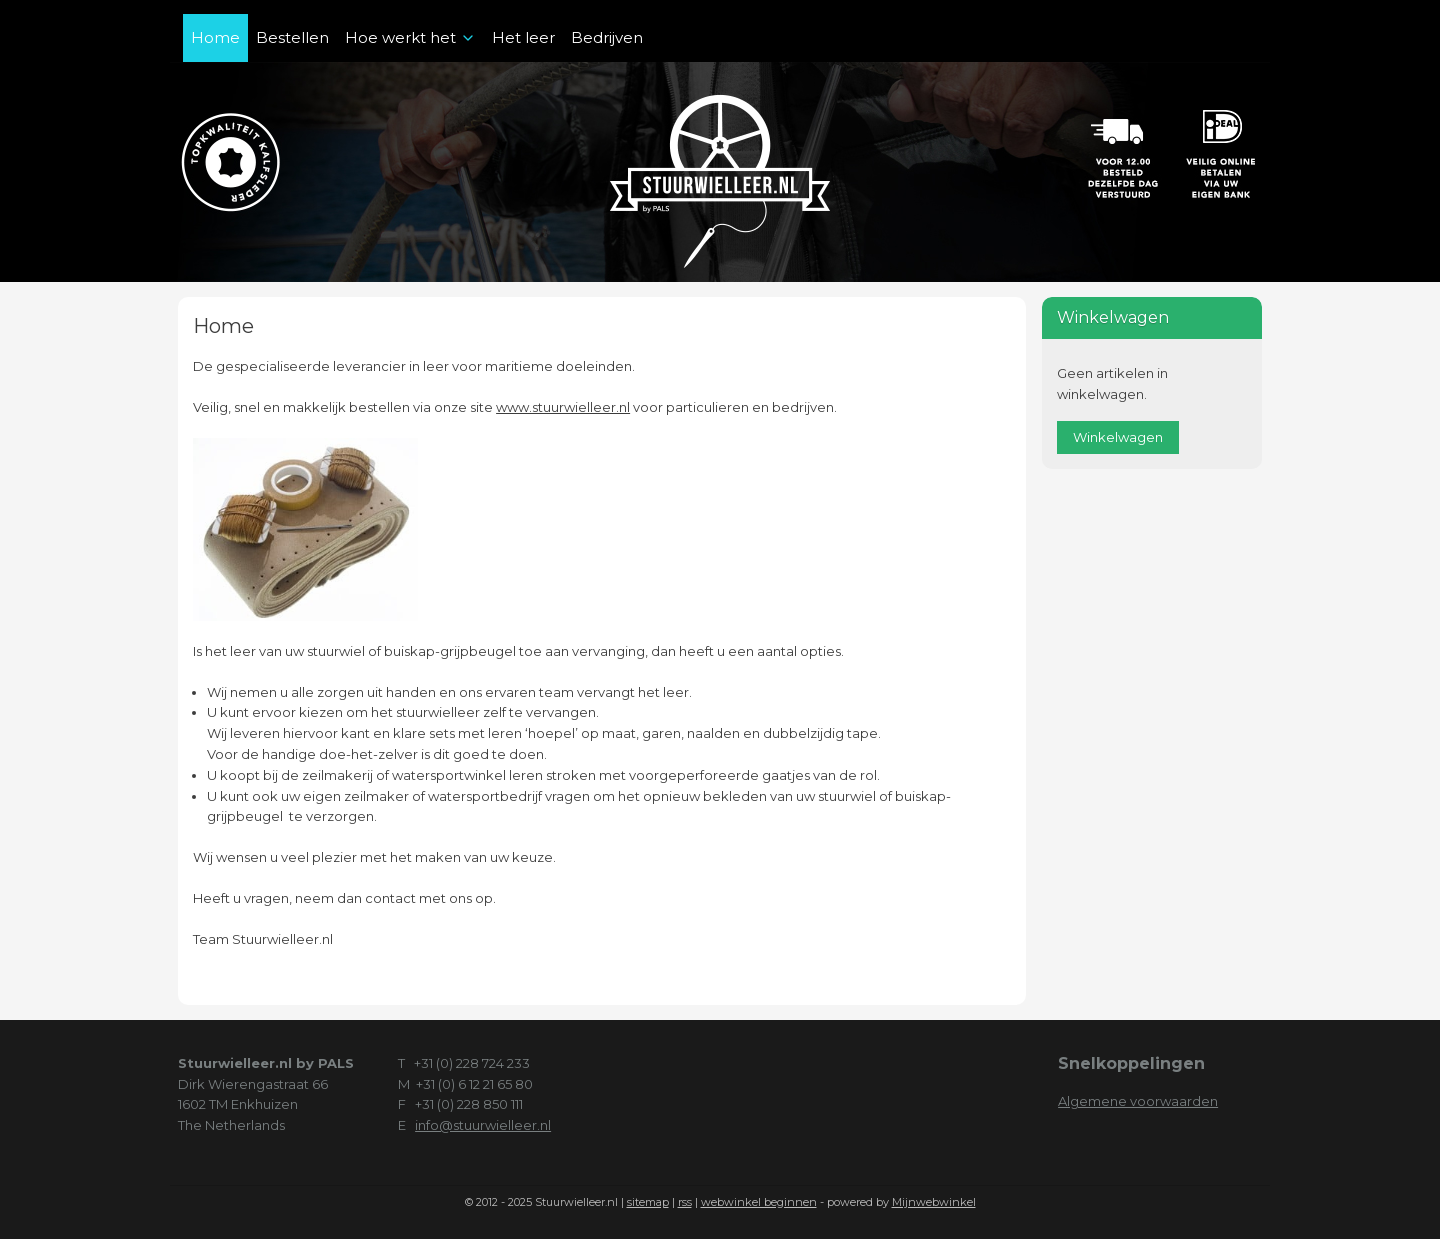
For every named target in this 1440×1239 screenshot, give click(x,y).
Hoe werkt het (410, 37)
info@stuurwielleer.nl (483, 1125)
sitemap (648, 1202)
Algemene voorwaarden (1138, 1101)
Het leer (523, 37)
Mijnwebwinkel (934, 1202)
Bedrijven (607, 37)
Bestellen (292, 37)
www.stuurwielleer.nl (563, 407)
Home (215, 37)
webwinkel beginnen (759, 1202)
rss (685, 1202)
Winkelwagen (1118, 437)
